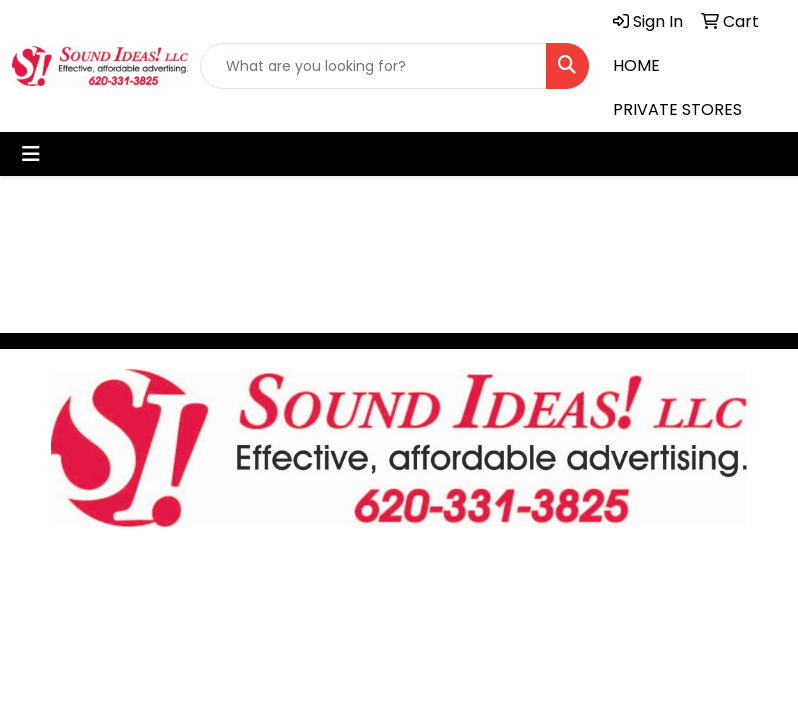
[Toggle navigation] (31, 154)
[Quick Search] (373, 66)
